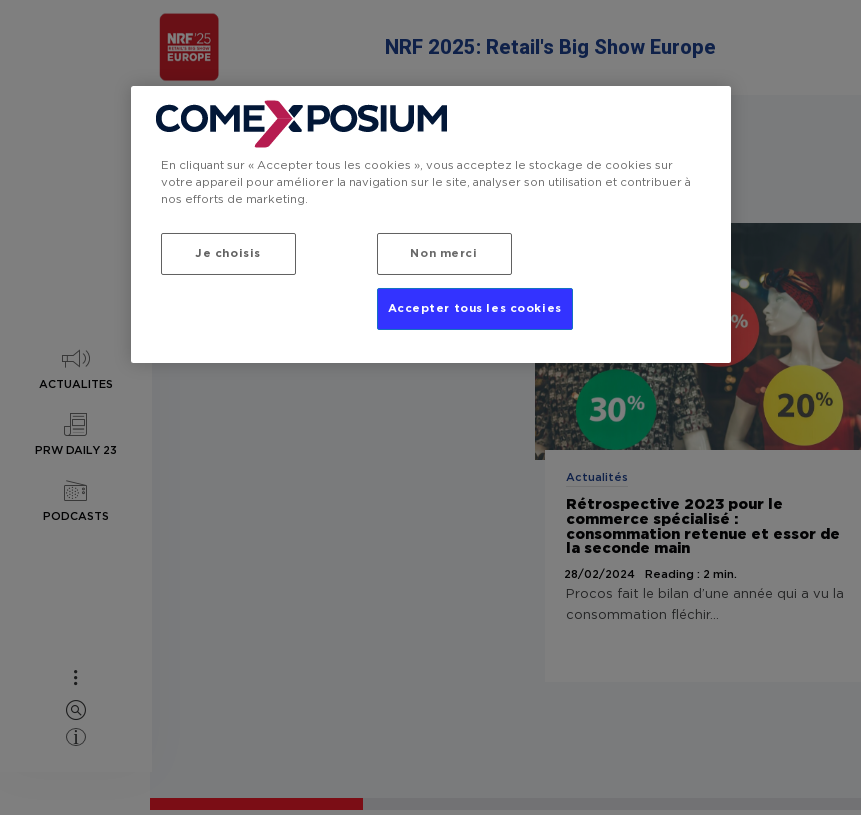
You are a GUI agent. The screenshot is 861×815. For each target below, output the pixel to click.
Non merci (443, 253)
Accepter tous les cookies (475, 308)
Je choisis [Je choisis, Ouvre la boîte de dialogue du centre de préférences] (228, 253)
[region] (431, 224)
